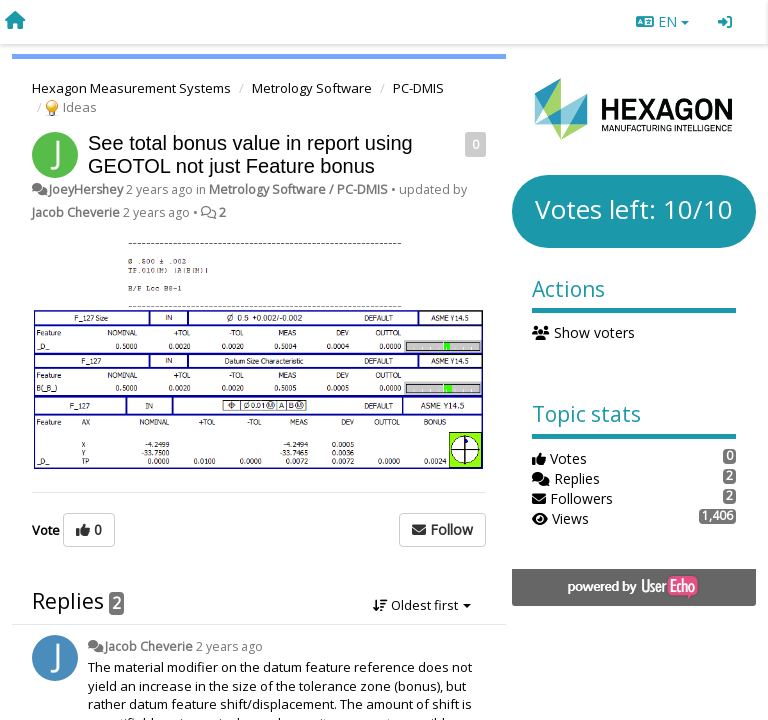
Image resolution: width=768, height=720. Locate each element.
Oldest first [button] (422, 605)
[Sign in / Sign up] (725, 22)
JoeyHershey (86, 189)
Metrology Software (312, 88)
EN (662, 21)
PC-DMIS (418, 88)
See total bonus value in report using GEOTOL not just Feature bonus (250, 154)
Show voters (583, 332)
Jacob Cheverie (76, 212)
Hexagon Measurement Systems (131, 88)
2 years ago (229, 646)
